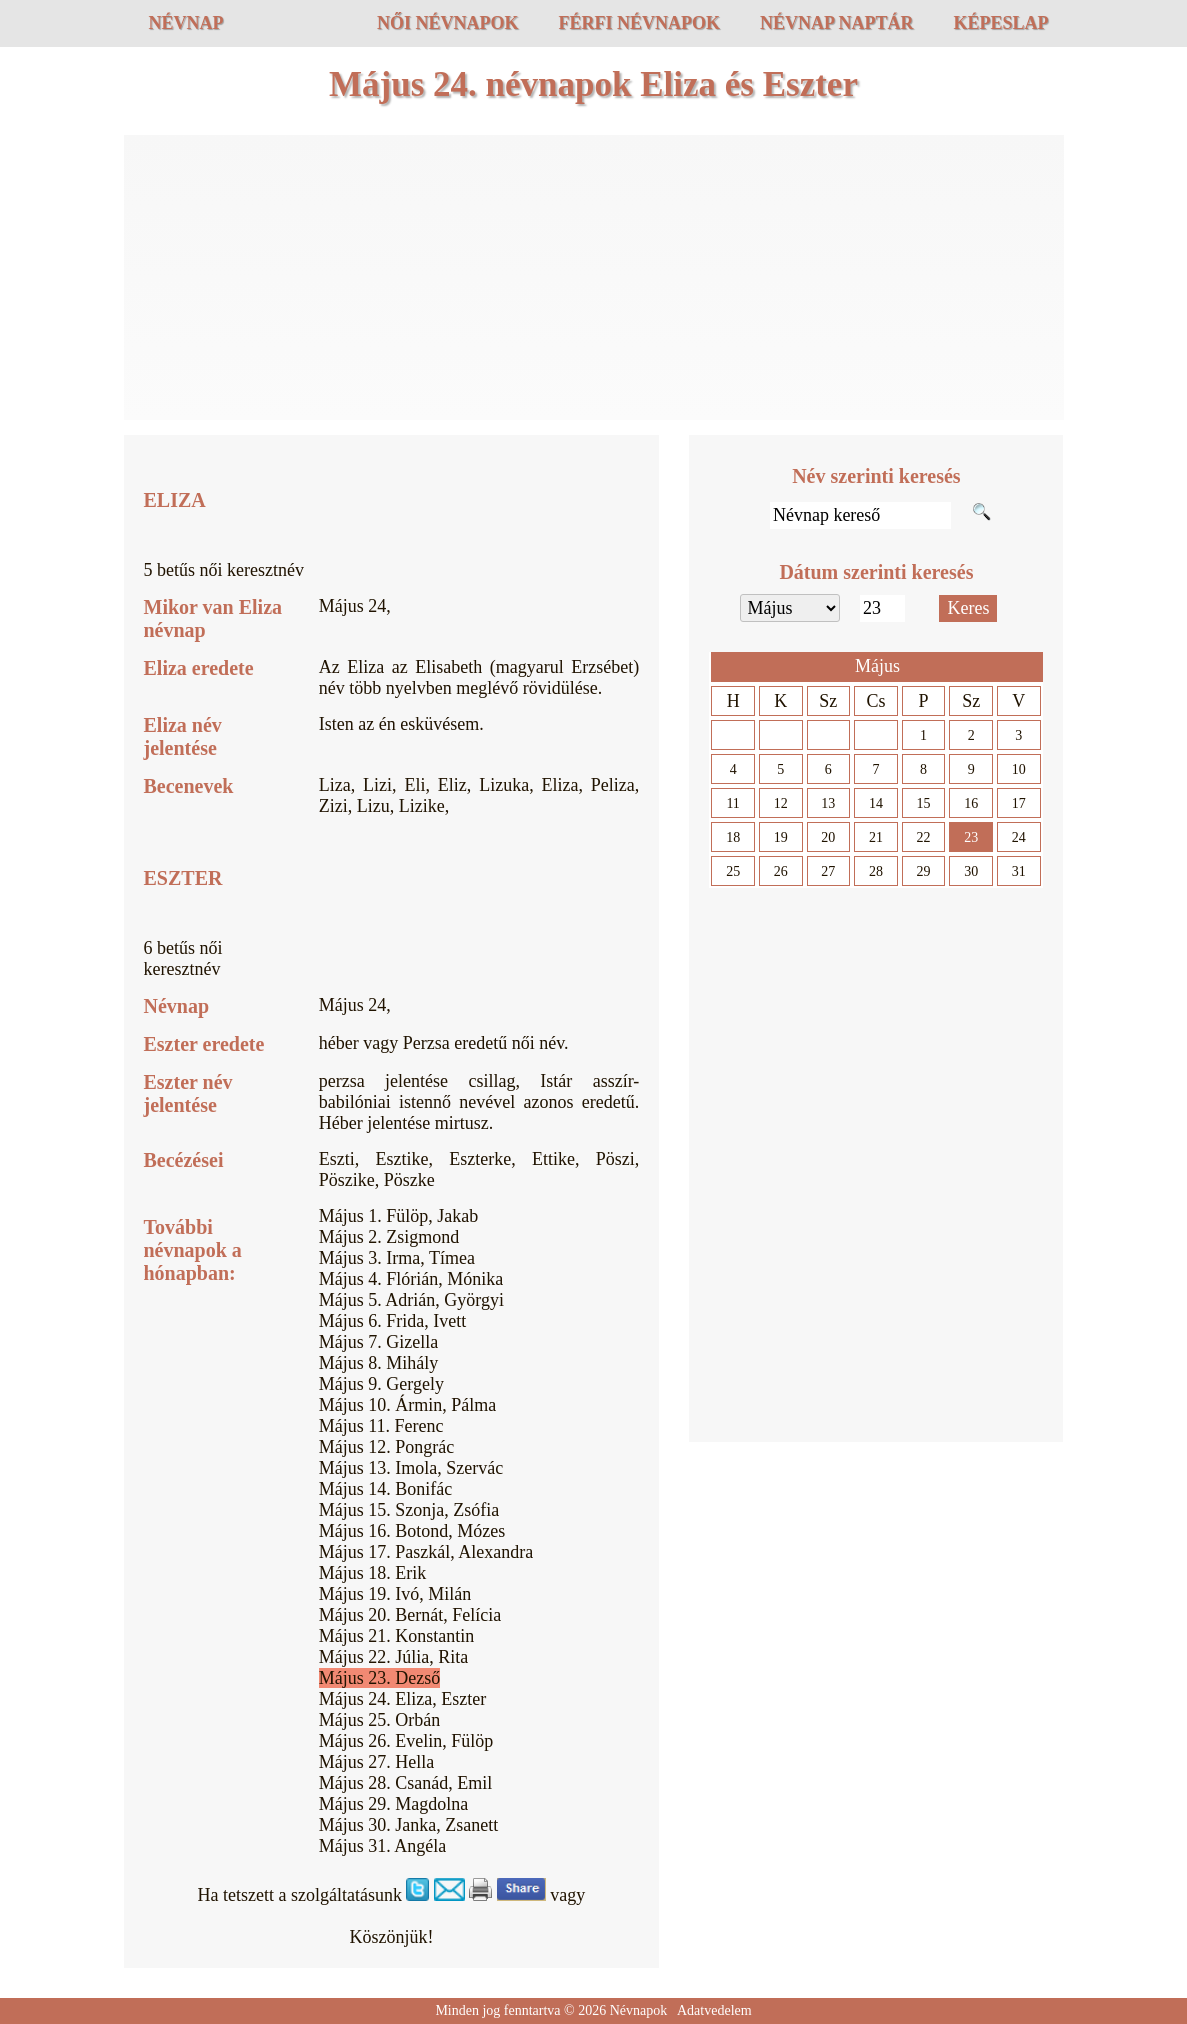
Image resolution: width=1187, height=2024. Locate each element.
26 (781, 871)
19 (781, 837)
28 (876, 871)
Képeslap (1000, 23)
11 (732, 803)
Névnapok (639, 2010)
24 (1019, 837)
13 (828, 803)
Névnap (186, 23)
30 (971, 871)
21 (876, 837)
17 (1019, 803)
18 (733, 837)
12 (781, 803)
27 (828, 871)
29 (924, 871)
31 (1019, 871)
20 (828, 837)
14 (876, 803)
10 (1019, 769)
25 (733, 871)
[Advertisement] (594, 280)
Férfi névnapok (639, 23)
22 (924, 837)
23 (971, 837)
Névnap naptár (837, 23)
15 (924, 803)
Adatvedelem (714, 2010)
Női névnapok (448, 23)
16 (971, 803)
